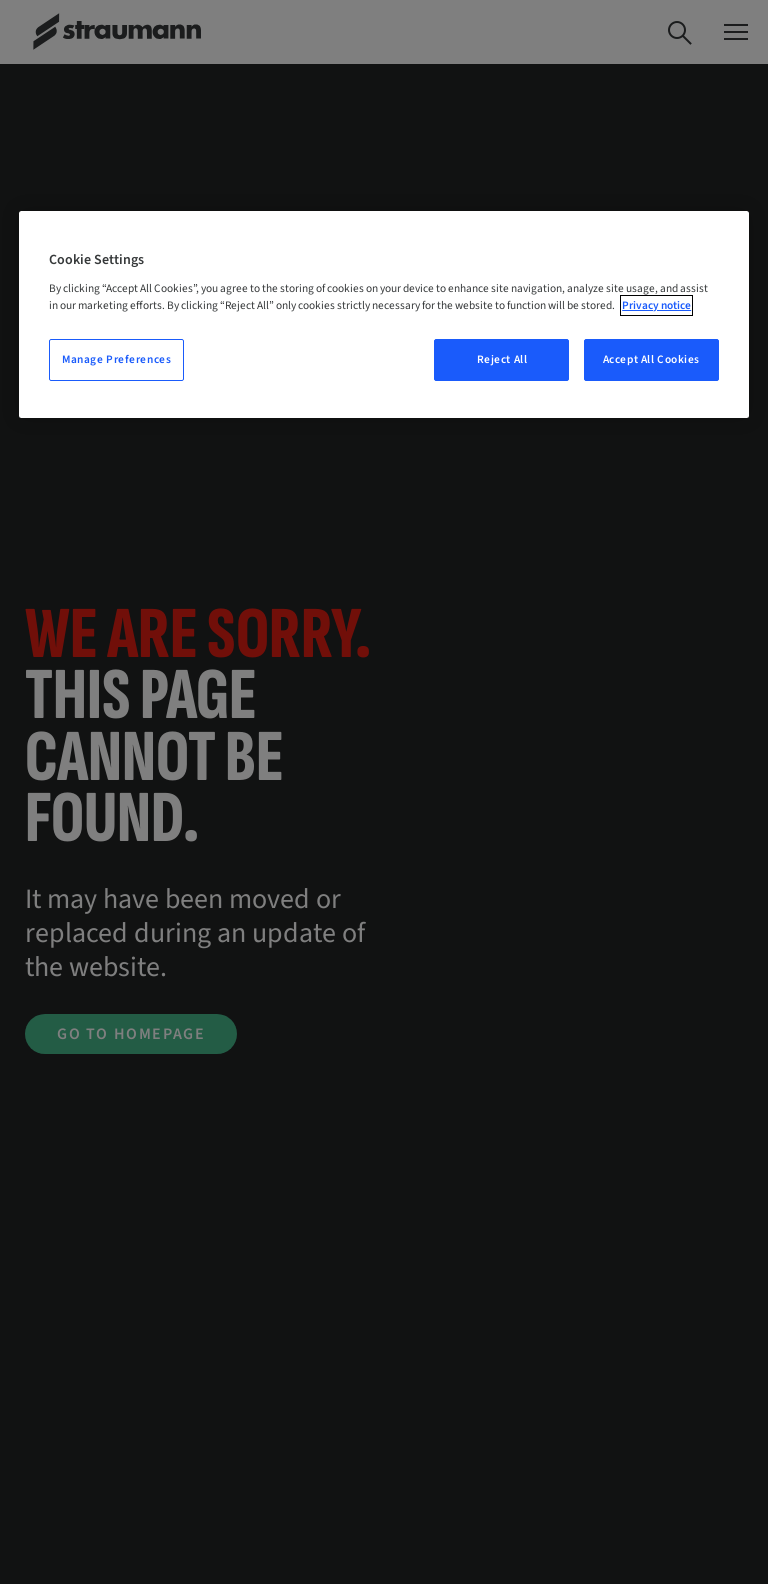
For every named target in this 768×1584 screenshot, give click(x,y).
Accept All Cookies (651, 359)
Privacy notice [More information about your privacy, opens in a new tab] (656, 305)
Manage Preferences (116, 359)
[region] (384, 315)
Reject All (502, 359)
